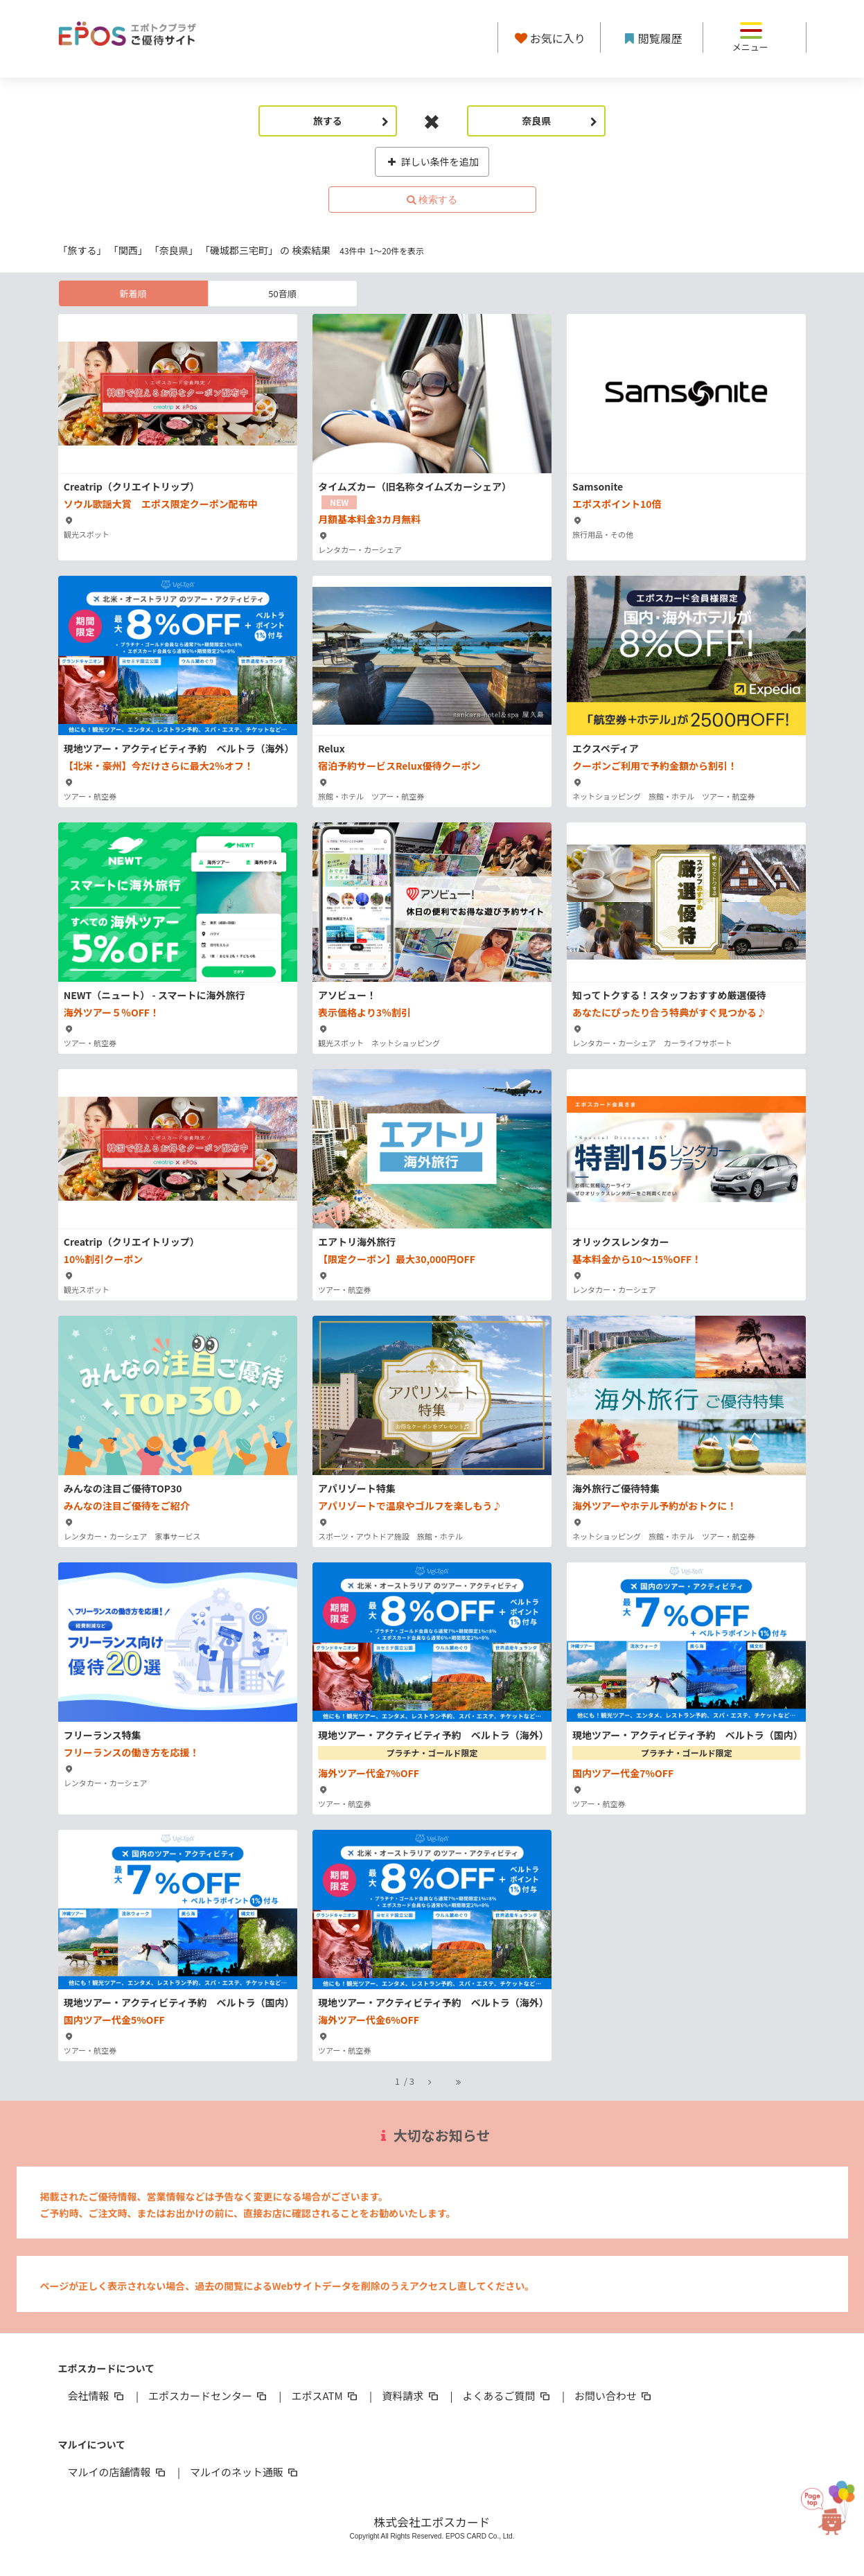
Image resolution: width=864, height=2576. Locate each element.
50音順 (282, 293)
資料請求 (411, 2395)
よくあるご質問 (507, 2395)
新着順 (132, 293)
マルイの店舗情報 (118, 2471)
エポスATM (325, 2395)
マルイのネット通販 (245, 2471)
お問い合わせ (613, 2395)
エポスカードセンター (208, 2395)
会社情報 (97, 2395)
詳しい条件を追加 (432, 161)
